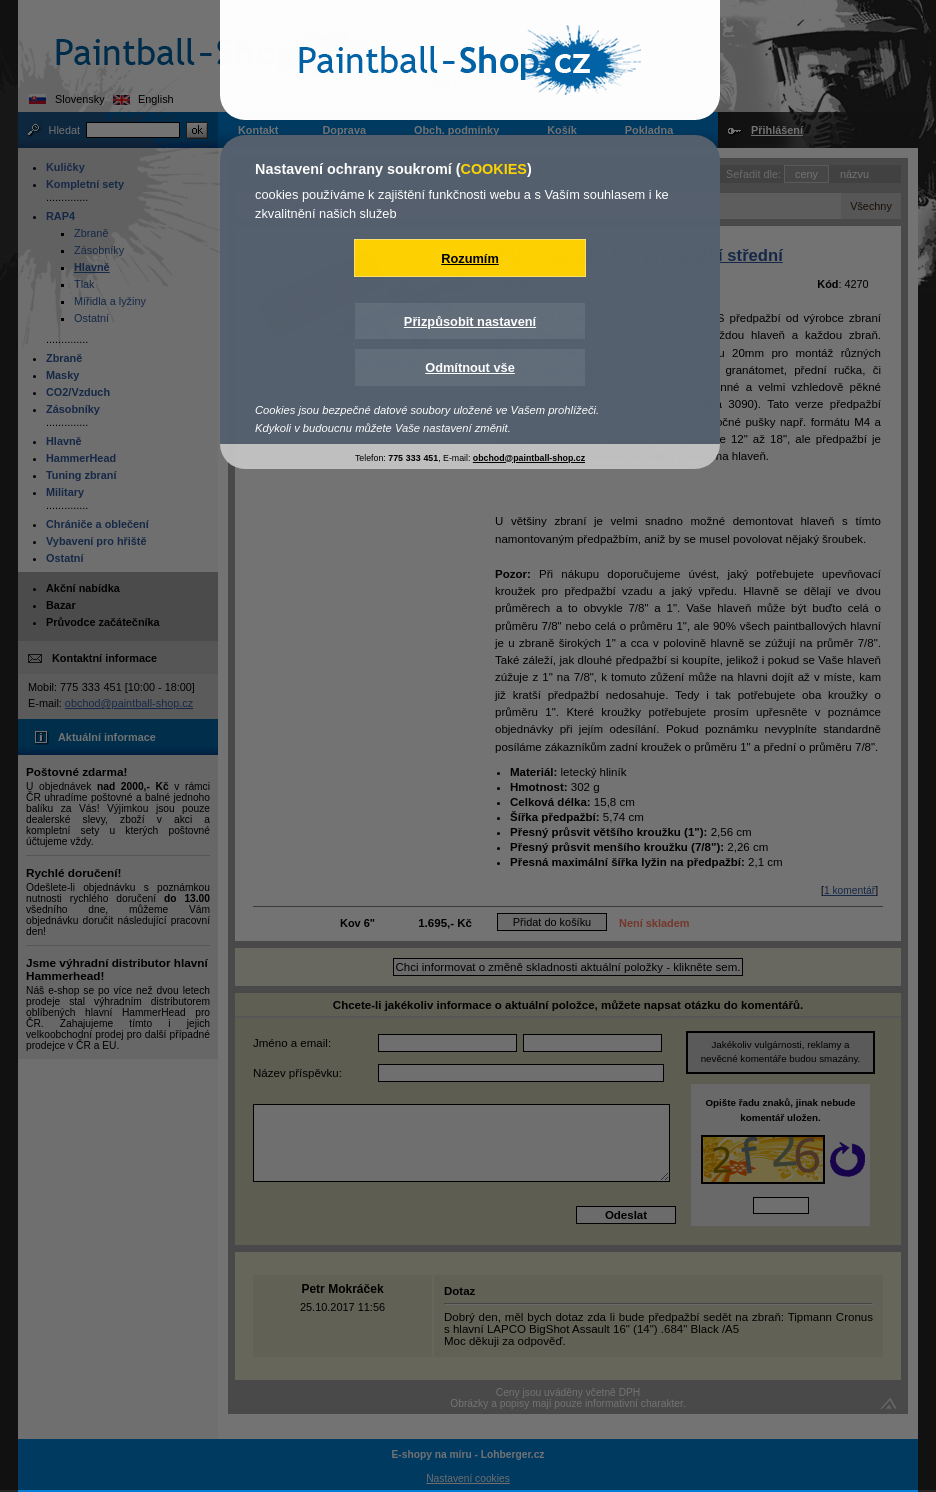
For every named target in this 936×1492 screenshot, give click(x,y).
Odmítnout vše (470, 367)
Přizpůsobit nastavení (470, 321)
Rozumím (470, 258)
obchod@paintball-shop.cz (529, 458)
